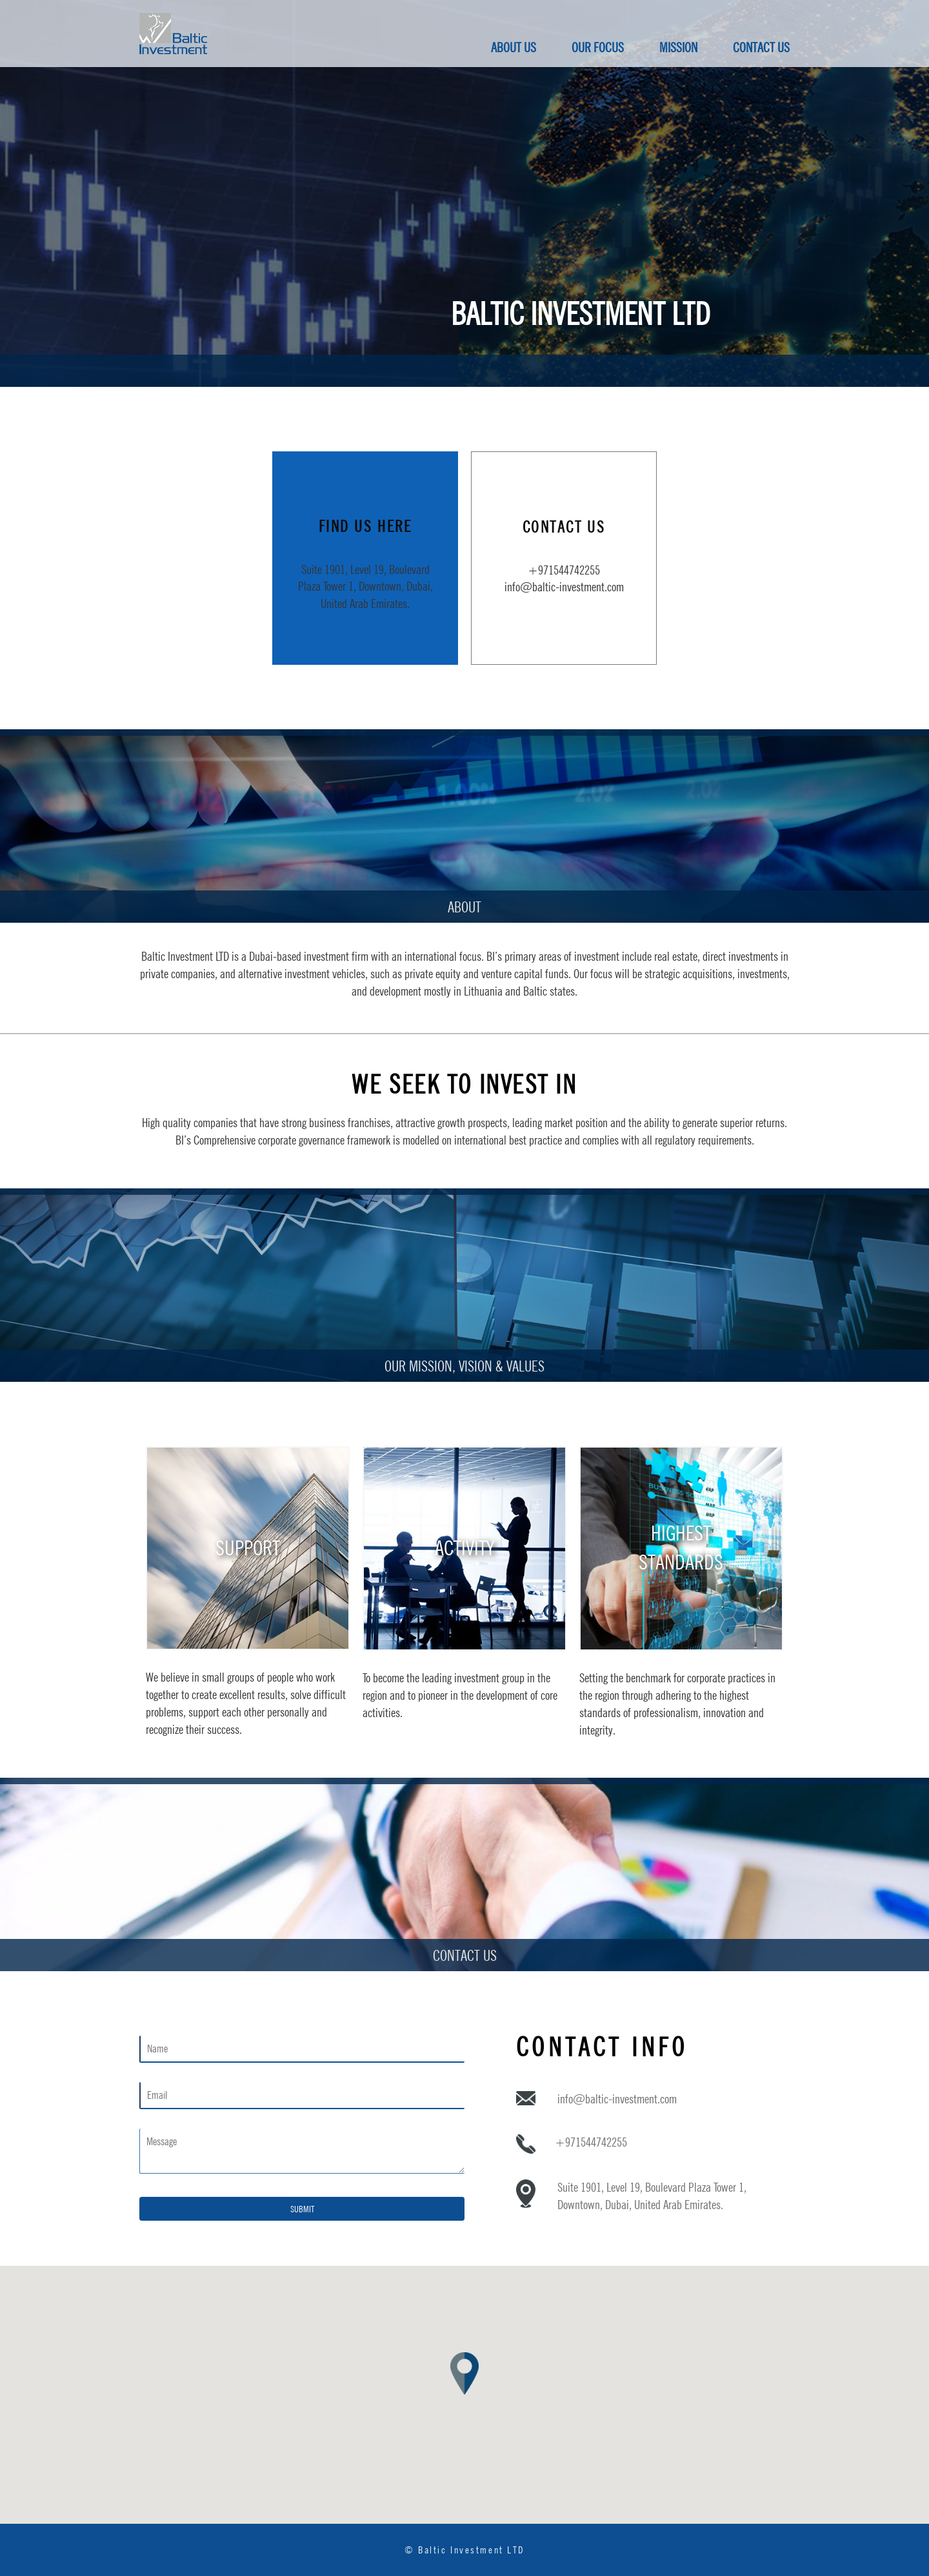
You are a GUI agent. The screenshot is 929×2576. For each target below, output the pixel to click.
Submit (302, 2208)
